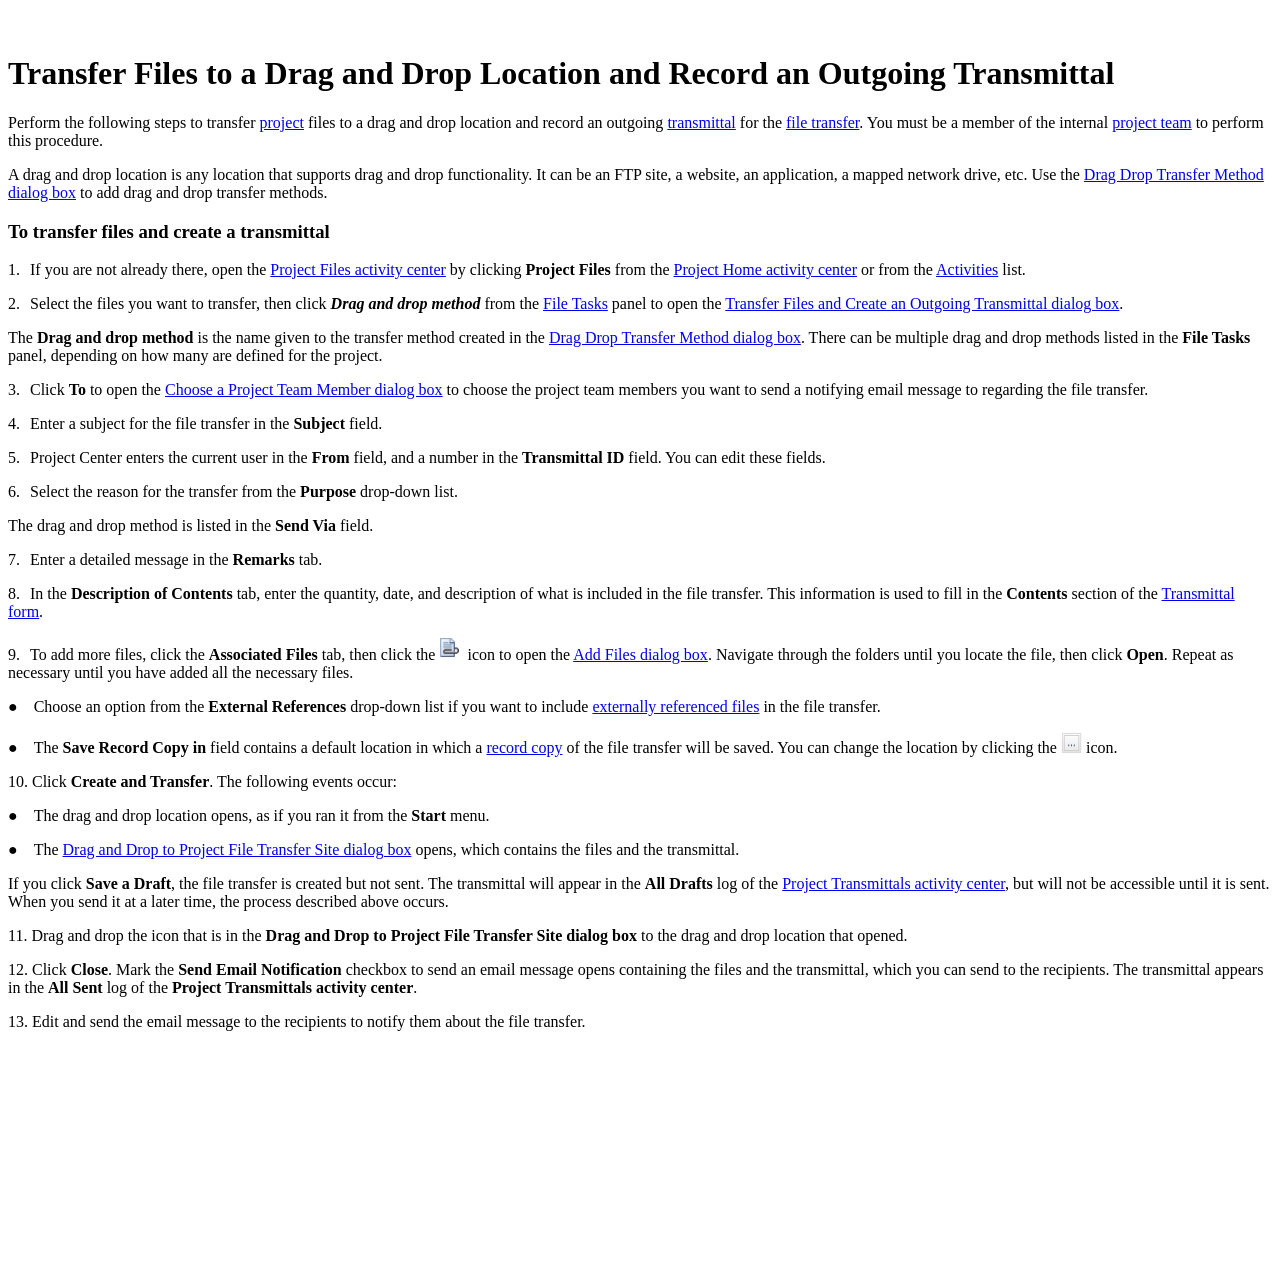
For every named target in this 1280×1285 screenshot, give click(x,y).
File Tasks (575, 303)
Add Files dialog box (640, 654)
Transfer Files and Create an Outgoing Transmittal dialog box (922, 303)
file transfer (822, 122)
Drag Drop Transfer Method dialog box (675, 337)
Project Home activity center (764, 269)
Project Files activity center (358, 269)
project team (1152, 122)
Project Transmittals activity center (893, 883)
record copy (524, 747)
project (282, 122)
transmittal (701, 122)
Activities (967, 269)
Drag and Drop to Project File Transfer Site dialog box (237, 849)
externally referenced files (675, 706)
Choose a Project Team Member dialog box (304, 389)
